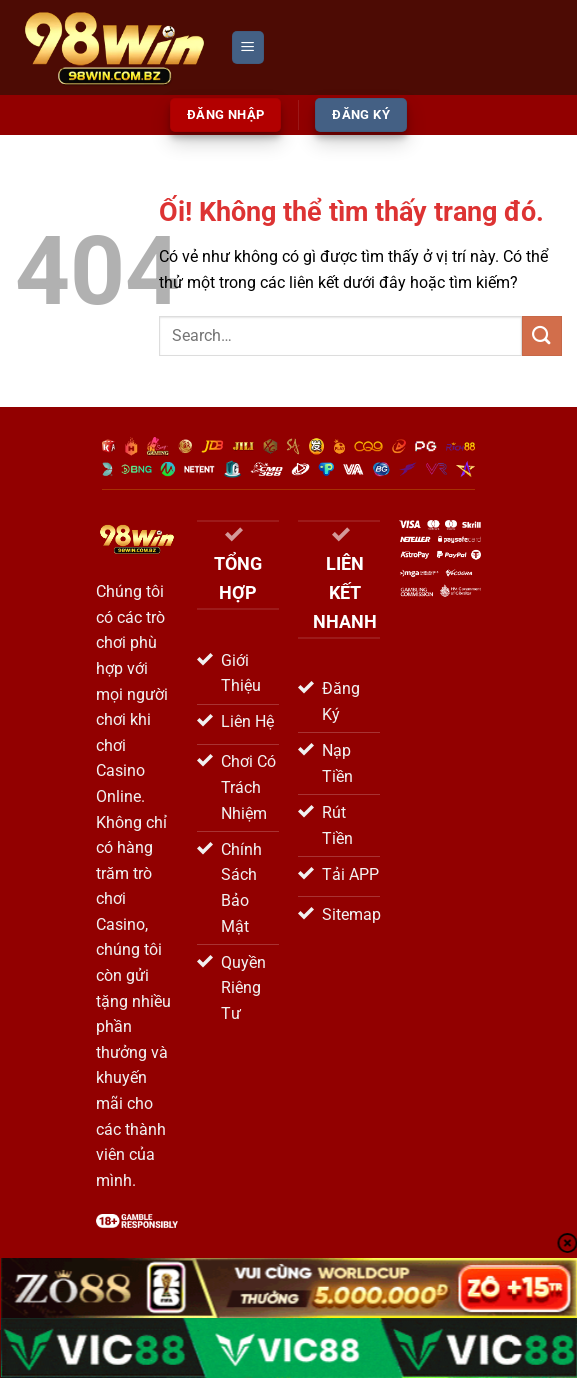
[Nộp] (542, 335)
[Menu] (248, 47)
